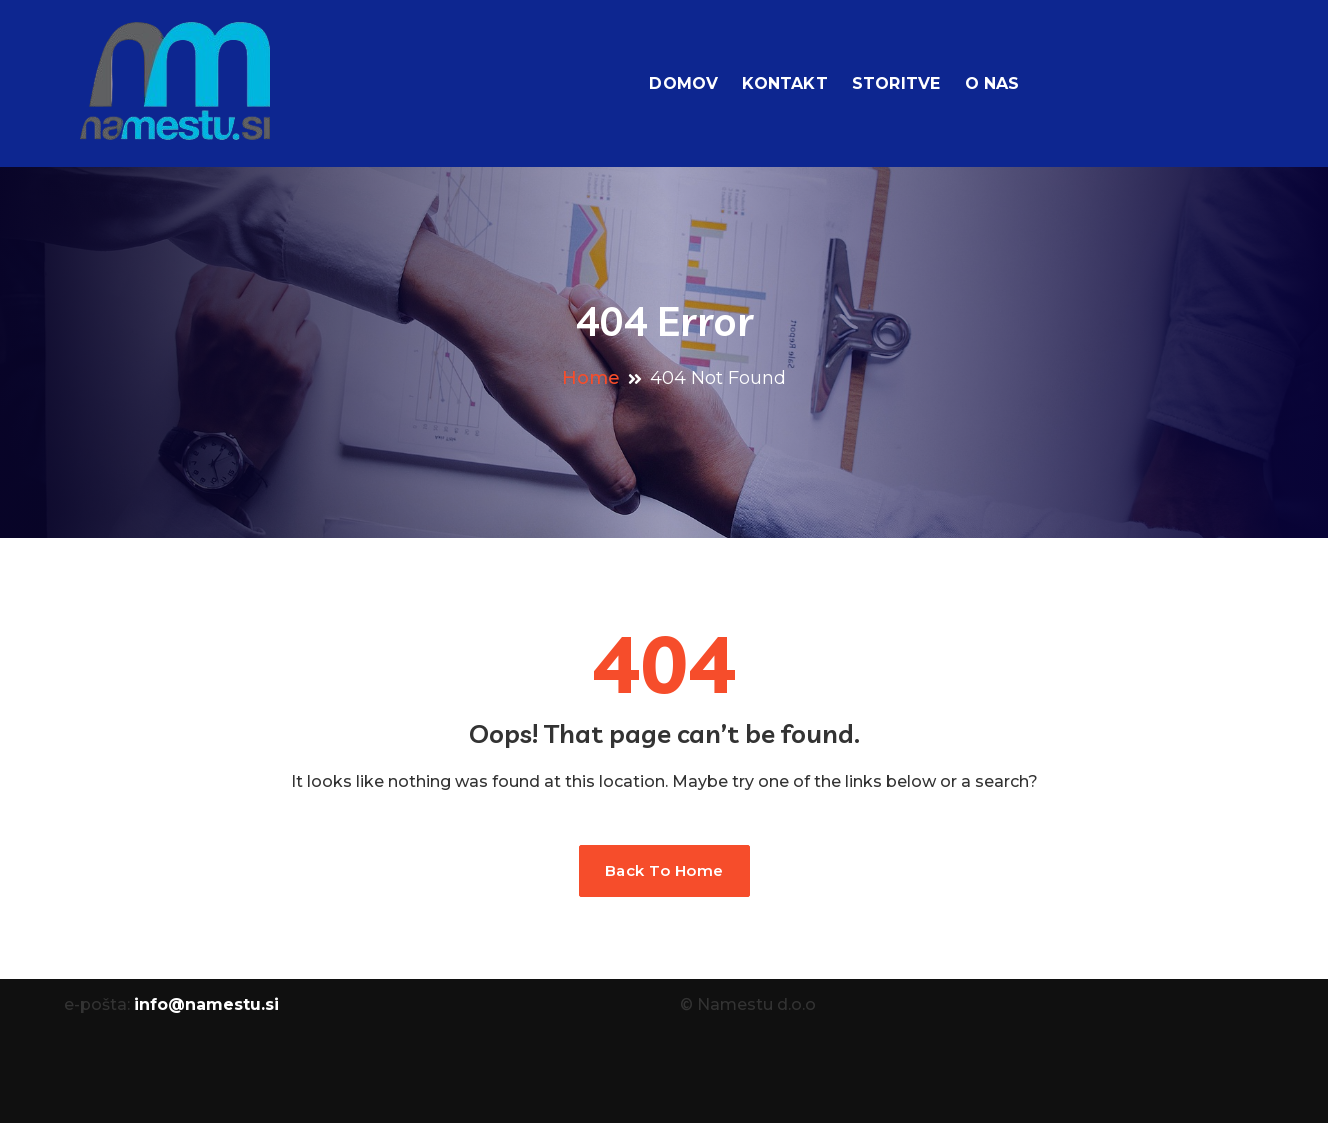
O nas (992, 83)
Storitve (896, 83)
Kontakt (784, 83)
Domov (683, 83)
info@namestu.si (206, 1004)
